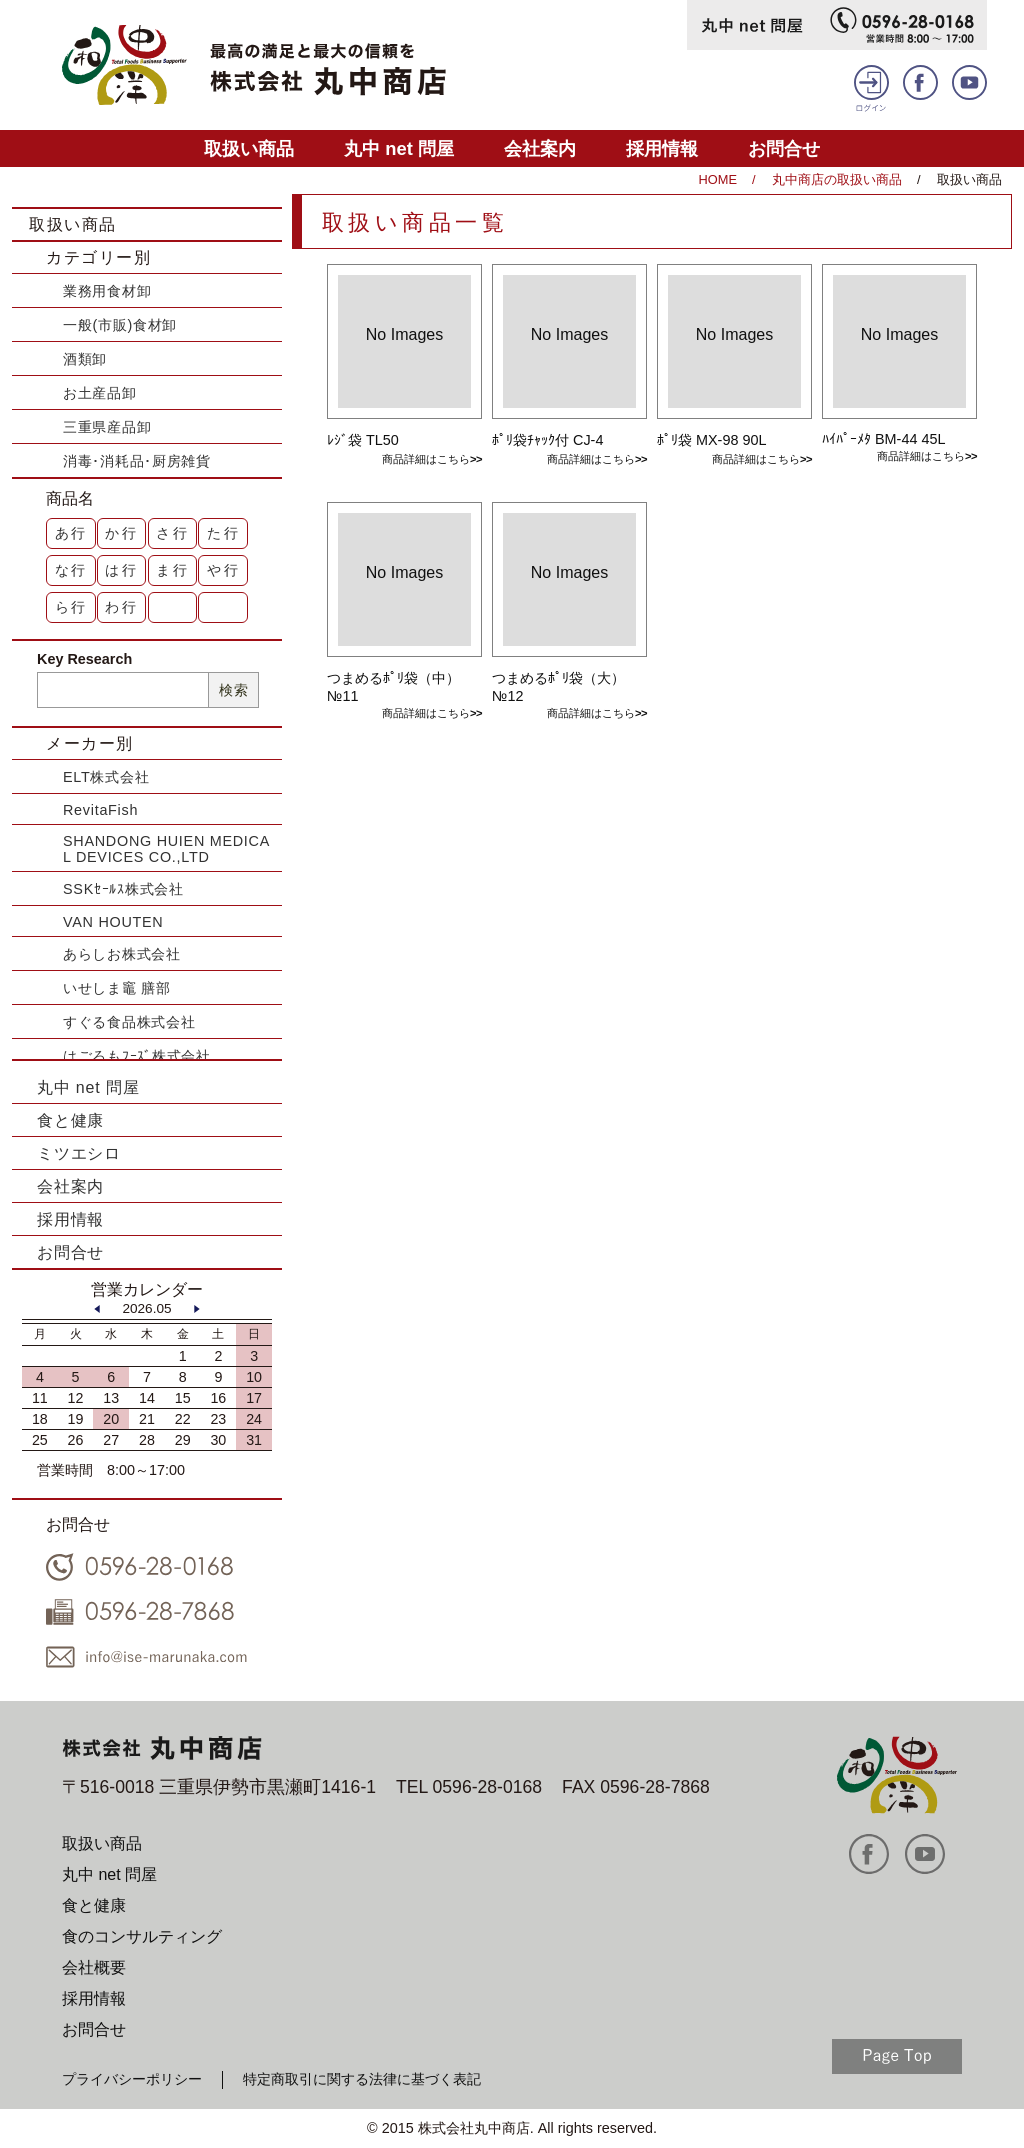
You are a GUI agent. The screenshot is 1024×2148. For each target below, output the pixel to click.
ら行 (72, 607)
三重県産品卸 (107, 427)
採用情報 (662, 148)
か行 (122, 533)
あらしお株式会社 (122, 954)
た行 (224, 533)
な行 (72, 570)
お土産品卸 (100, 393)
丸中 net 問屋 (399, 148)
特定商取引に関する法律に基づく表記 (362, 2079)
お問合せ (784, 148)
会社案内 (540, 148)
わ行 (122, 607)
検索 (233, 690)
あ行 (72, 533)
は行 (122, 570)
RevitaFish (100, 810)
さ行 (173, 533)
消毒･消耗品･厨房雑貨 (137, 461)
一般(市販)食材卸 (120, 325)
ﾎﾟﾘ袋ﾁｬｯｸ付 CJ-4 (547, 440)
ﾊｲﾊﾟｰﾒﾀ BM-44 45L (883, 439)
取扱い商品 (249, 148)
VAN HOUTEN (113, 922)
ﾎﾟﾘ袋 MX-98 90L (711, 440)
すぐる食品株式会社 (129, 1022)
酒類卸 (85, 359)
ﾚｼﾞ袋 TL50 (363, 440)
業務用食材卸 (107, 291)
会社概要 (94, 1967)
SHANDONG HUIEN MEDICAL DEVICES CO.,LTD (166, 849)
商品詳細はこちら (426, 459)
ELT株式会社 (106, 777)
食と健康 (70, 1120)
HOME (718, 179)
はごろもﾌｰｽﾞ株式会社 (137, 1056)
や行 (224, 570)
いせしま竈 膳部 (117, 988)
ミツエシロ (79, 1153)
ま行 (173, 570)
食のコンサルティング (142, 1936)
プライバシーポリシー (132, 2079)
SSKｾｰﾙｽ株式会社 (123, 889)
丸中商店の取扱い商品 (837, 179)
